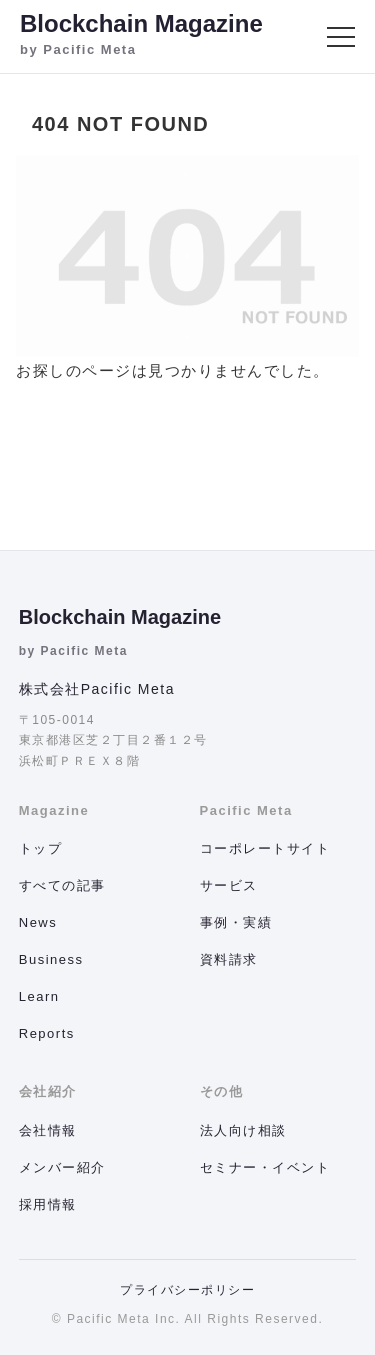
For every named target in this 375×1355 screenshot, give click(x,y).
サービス (229, 885)
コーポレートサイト (265, 848)
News (38, 922)
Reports (47, 1033)
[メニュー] (341, 37)
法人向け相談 (243, 1130)
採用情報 (48, 1204)
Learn (39, 996)
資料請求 (229, 959)
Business (51, 959)
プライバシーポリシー (187, 1290)
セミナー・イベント (265, 1167)
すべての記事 (62, 885)
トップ (41, 848)
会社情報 (48, 1130)
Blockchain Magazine (120, 617)
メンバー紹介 (62, 1167)
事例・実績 (236, 922)
